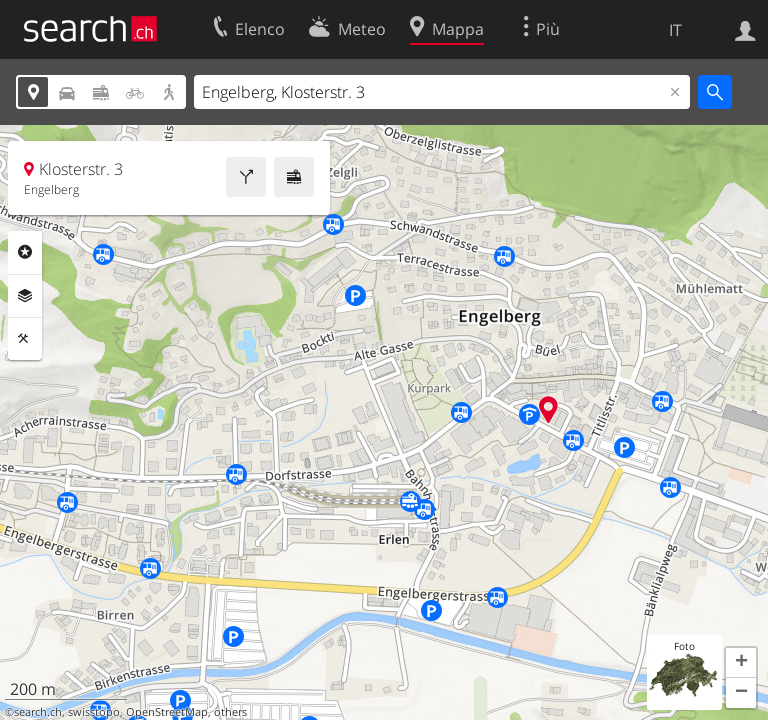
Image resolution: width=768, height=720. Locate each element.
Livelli (25, 296)
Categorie (25, 252)
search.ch (38, 712)
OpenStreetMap (167, 712)
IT (675, 30)
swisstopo (94, 712)
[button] (741, 663)
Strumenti (25, 339)
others (230, 712)
